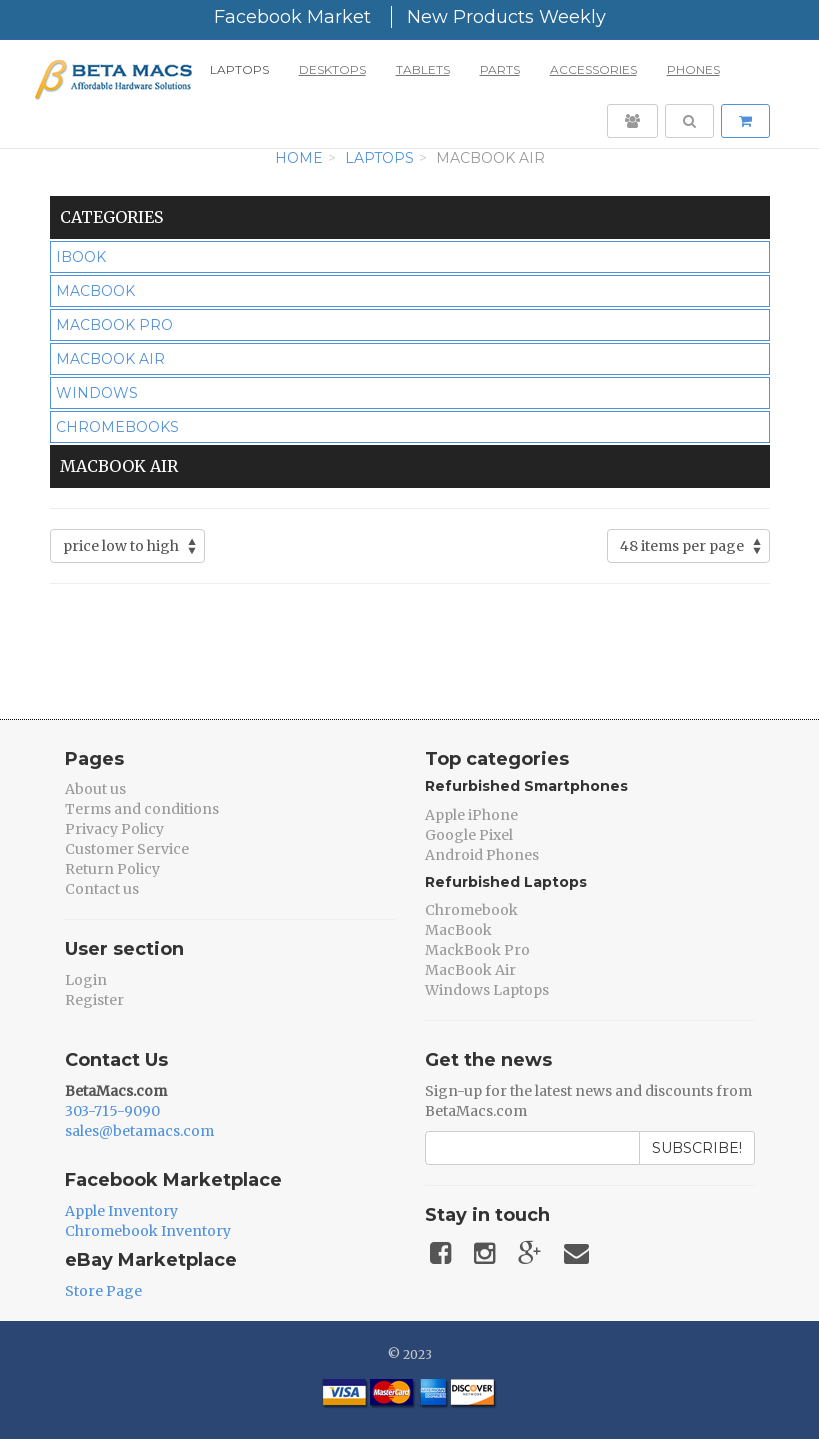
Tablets (423, 69)
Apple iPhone (471, 815)
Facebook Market (292, 17)
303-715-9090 (112, 1111)
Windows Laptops (487, 990)
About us (95, 789)
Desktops (332, 69)
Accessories (593, 69)
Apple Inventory (121, 1211)
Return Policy (112, 869)
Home (299, 158)
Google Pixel (469, 835)
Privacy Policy (114, 829)
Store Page (103, 1291)
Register (94, 1000)
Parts (500, 69)
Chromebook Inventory (148, 1231)
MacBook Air (470, 970)
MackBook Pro (477, 950)
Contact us (102, 889)
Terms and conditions (142, 809)
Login (86, 980)
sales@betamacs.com (139, 1131)
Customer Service (127, 849)
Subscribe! (697, 1148)
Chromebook (471, 910)
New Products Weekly (506, 17)
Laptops (239, 69)
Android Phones (482, 855)
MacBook (458, 930)
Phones (693, 69)
